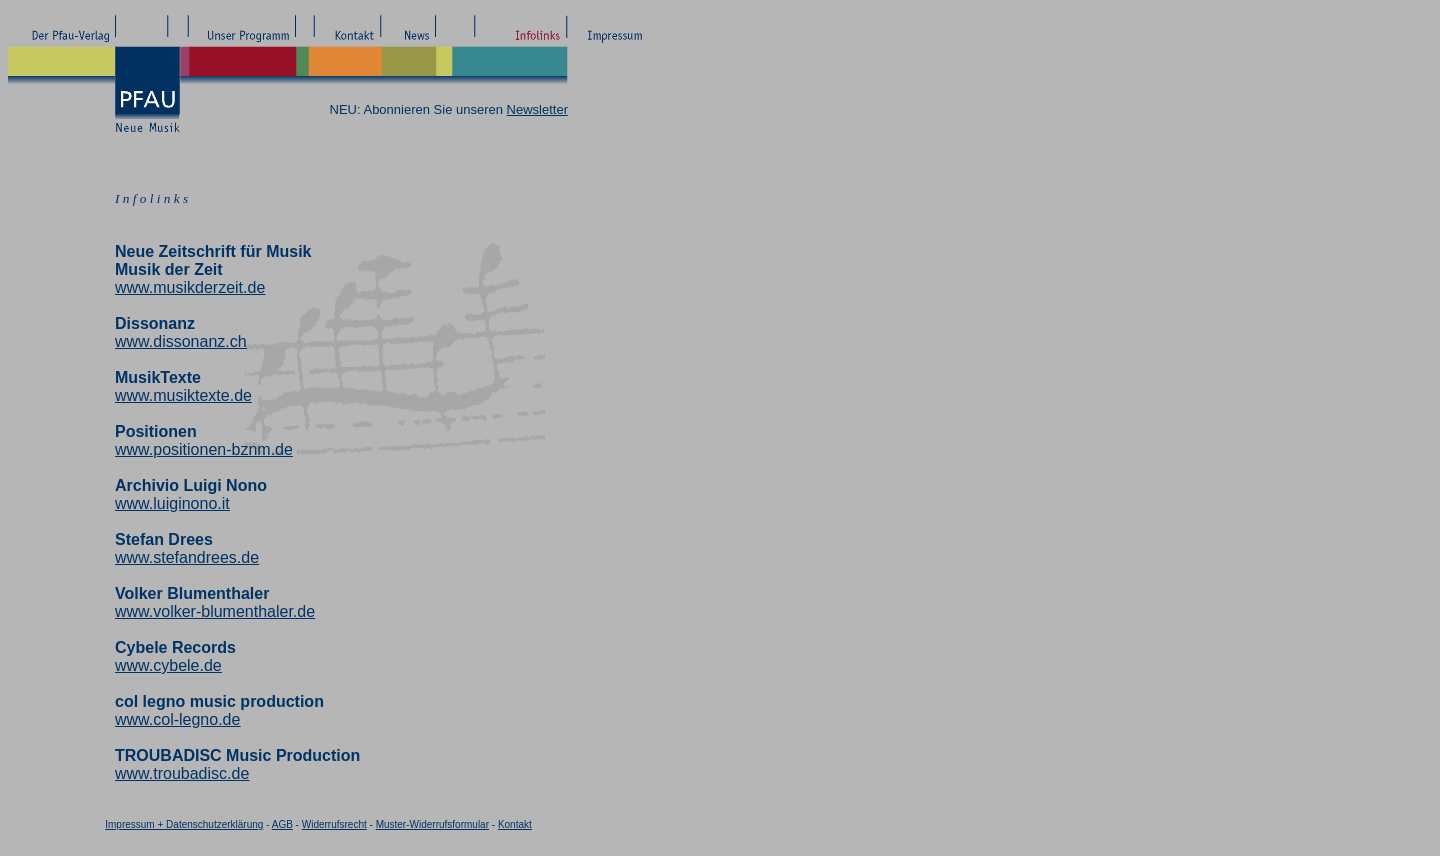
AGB (282, 824)
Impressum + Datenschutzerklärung (184, 824)
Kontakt (515, 824)
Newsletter (537, 109)
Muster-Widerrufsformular (432, 824)
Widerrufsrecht (334, 824)
